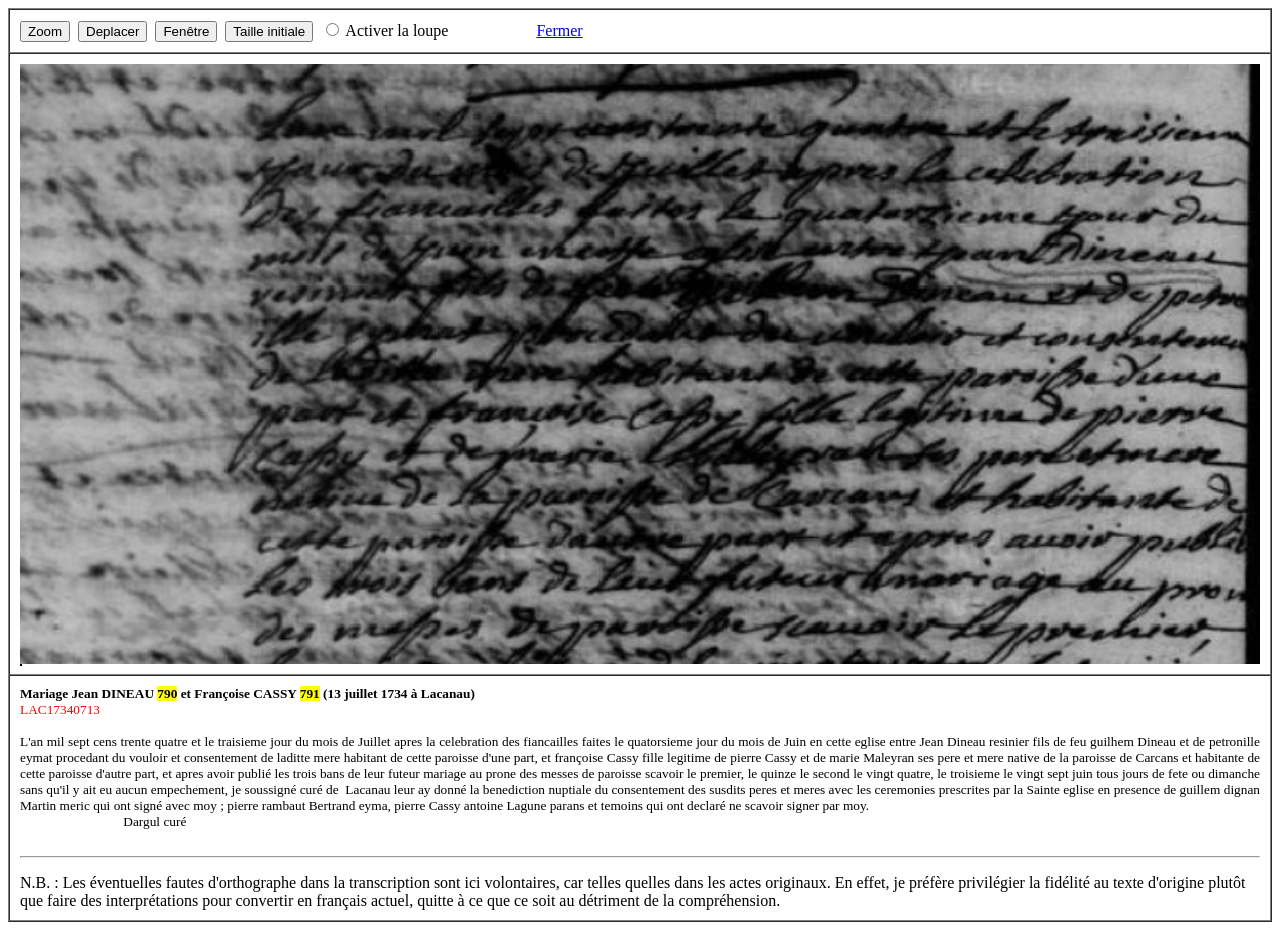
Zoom (45, 31)
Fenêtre (186, 31)
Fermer (559, 30)
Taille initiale (269, 31)
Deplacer (112, 31)
